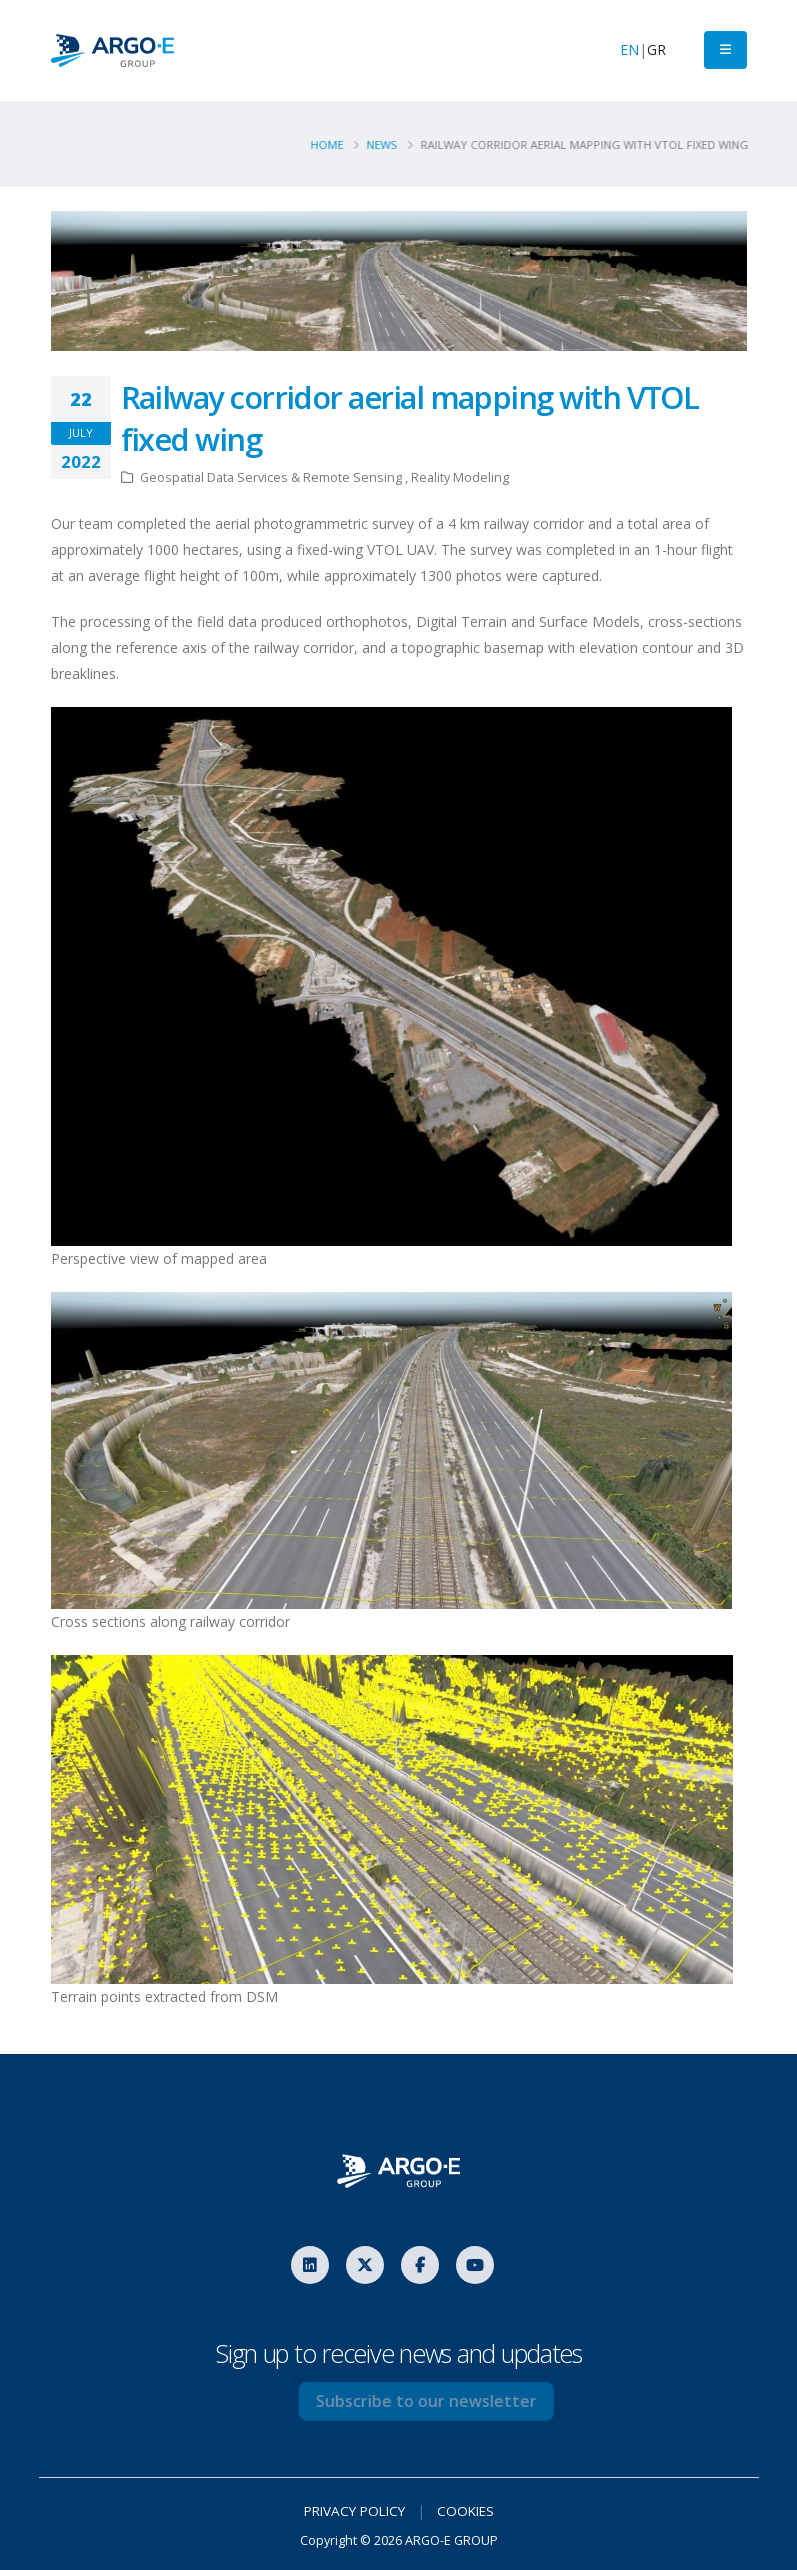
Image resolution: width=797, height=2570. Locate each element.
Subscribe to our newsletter (447, 2401)
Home (332, 144)
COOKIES (469, 2510)
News (387, 144)
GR (656, 49)
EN (629, 49)
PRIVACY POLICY (352, 2510)
